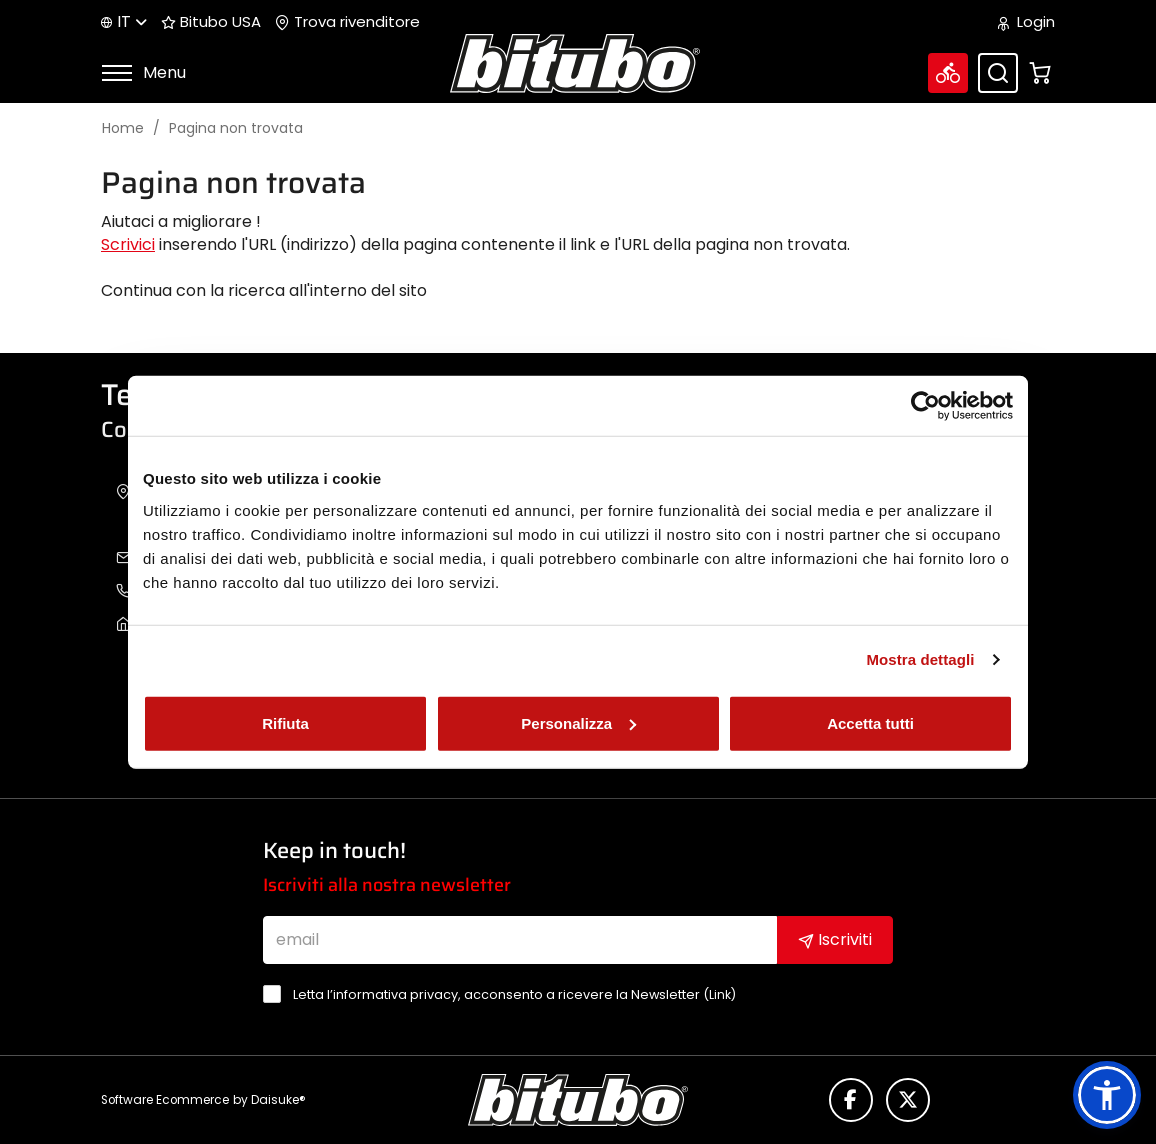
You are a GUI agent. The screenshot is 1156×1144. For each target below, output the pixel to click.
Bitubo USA (211, 22)
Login (1026, 22)
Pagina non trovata (236, 128)
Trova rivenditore (347, 22)
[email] (520, 940)
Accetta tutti (870, 722)
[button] (1107, 1095)
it (124, 21)
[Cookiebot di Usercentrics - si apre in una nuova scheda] (925, 406)
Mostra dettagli (920, 659)
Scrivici (128, 244)
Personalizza (578, 722)
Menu (143, 72)
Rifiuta (285, 722)
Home (123, 128)
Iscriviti (835, 939)
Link (720, 994)
